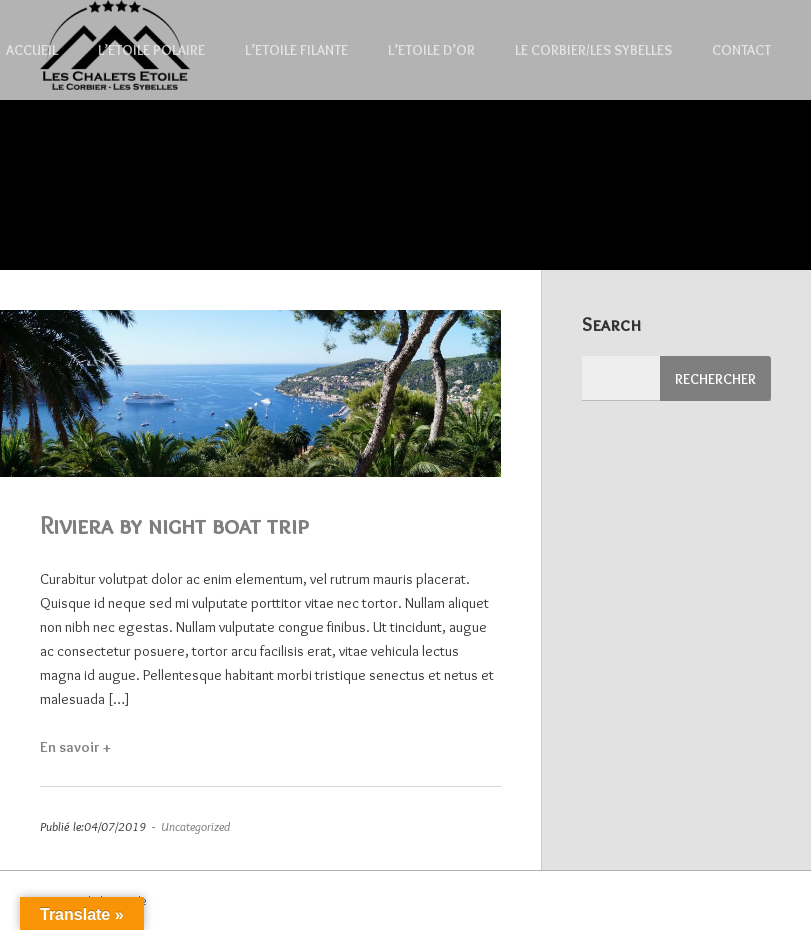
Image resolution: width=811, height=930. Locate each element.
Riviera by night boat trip (174, 525)
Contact (741, 50)
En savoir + (87, 747)
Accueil (32, 50)
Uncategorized (195, 826)
